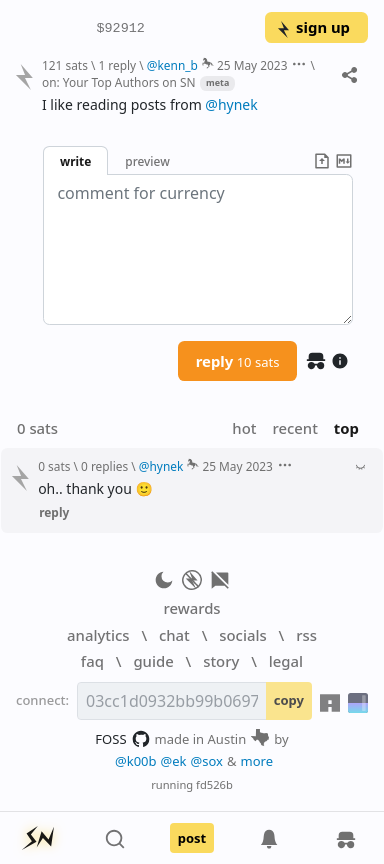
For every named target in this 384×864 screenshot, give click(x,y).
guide (153, 661)
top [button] (346, 428)
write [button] (75, 161)
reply (238, 361)
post (192, 838)
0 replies (104, 466)
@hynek (231, 104)
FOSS (122, 739)
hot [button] (244, 428)
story (221, 661)
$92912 (121, 28)
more (257, 761)
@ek (174, 761)
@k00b (136, 761)
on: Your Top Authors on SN (119, 82)
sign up (312, 27)
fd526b (214, 784)
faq (92, 661)
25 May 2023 (252, 65)
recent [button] (294, 428)
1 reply (117, 65)
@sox (207, 761)
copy (289, 700)
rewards (191, 608)
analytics (98, 635)
